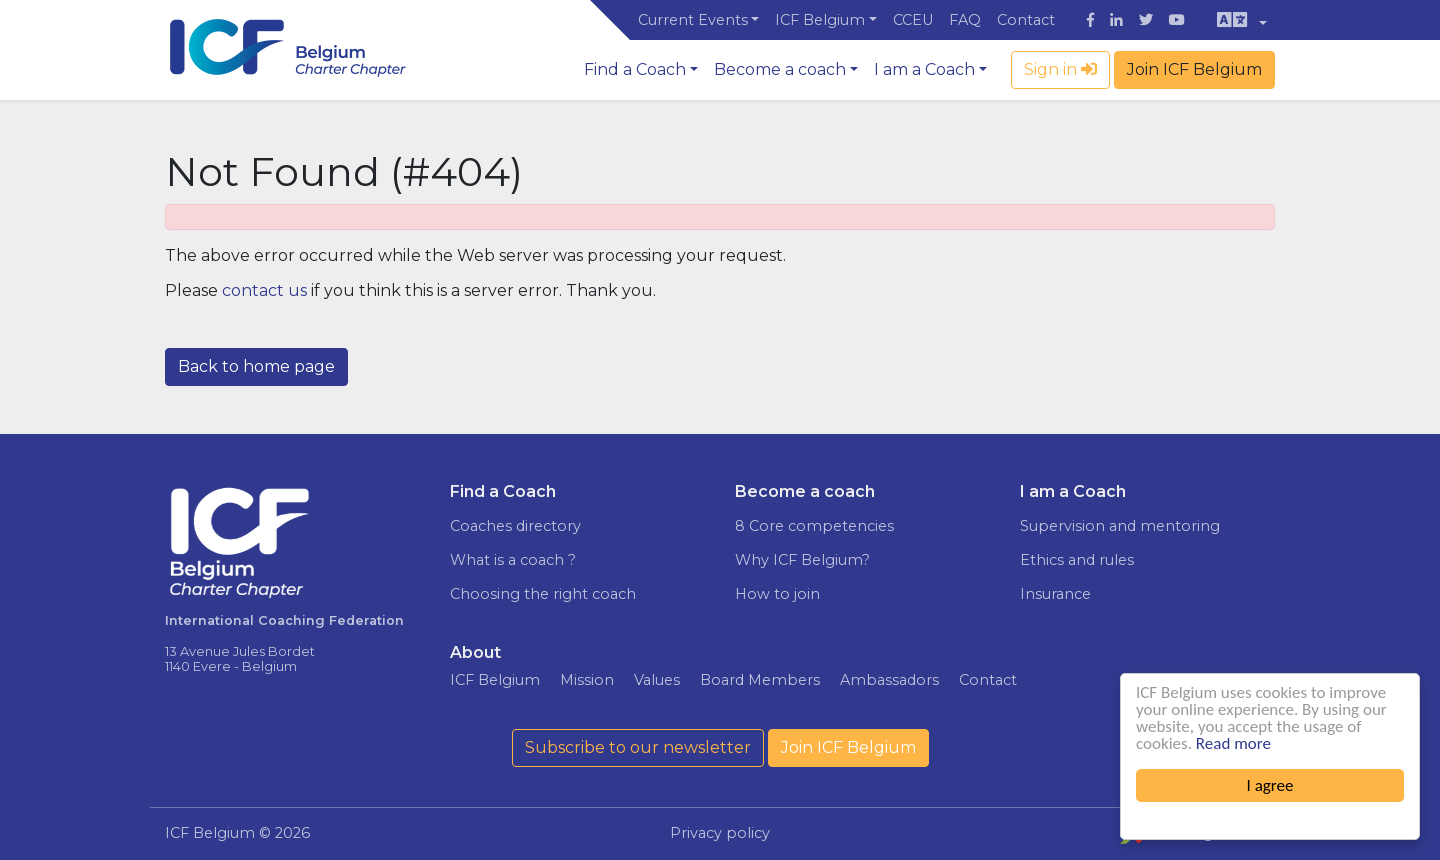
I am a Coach (924, 69)
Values (657, 680)
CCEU (913, 20)
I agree (1270, 785)
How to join (777, 594)
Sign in (1060, 69)
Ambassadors (889, 680)
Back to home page (256, 366)
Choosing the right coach (543, 594)
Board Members (760, 680)
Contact (1026, 20)
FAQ (965, 20)
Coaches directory (515, 526)
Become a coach (780, 69)
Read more (1233, 743)
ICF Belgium (820, 20)
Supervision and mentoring (1120, 526)
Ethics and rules (1077, 560)
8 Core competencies (814, 526)
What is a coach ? (513, 560)
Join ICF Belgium (1194, 69)
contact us (264, 290)
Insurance (1055, 594)
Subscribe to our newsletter (638, 747)
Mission (587, 680)
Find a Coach (635, 69)
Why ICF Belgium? (802, 560)
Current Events (693, 20)
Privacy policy (720, 833)
